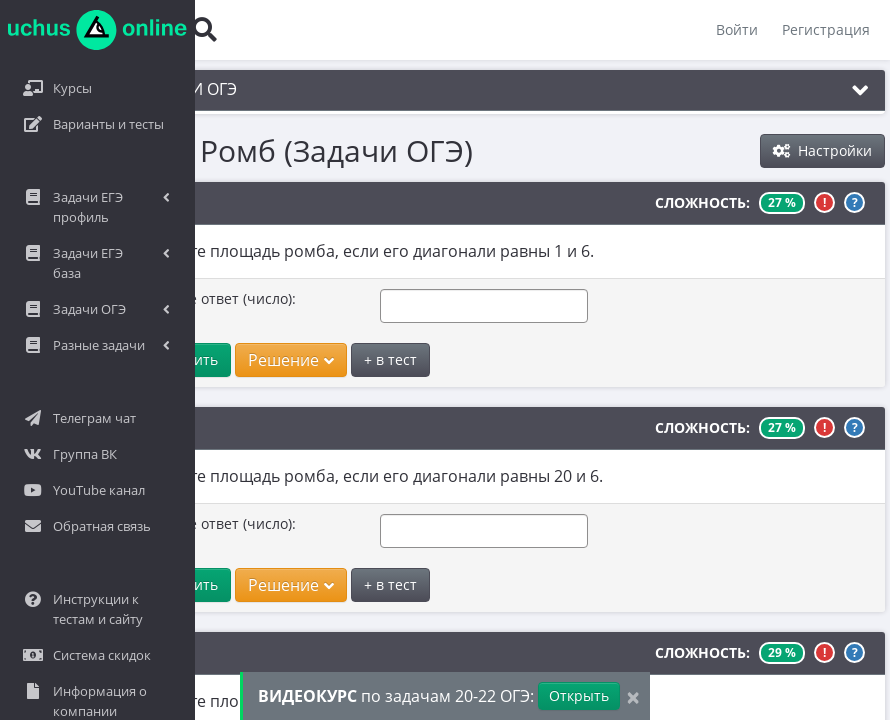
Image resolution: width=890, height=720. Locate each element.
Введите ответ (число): (167, 298)
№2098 (115, 653)
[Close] (633, 696)
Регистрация (826, 29)
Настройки (822, 150)
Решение (240, 360)
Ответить (134, 359)
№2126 (115, 203)
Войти (737, 29)
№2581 (115, 428)
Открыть (579, 695)
